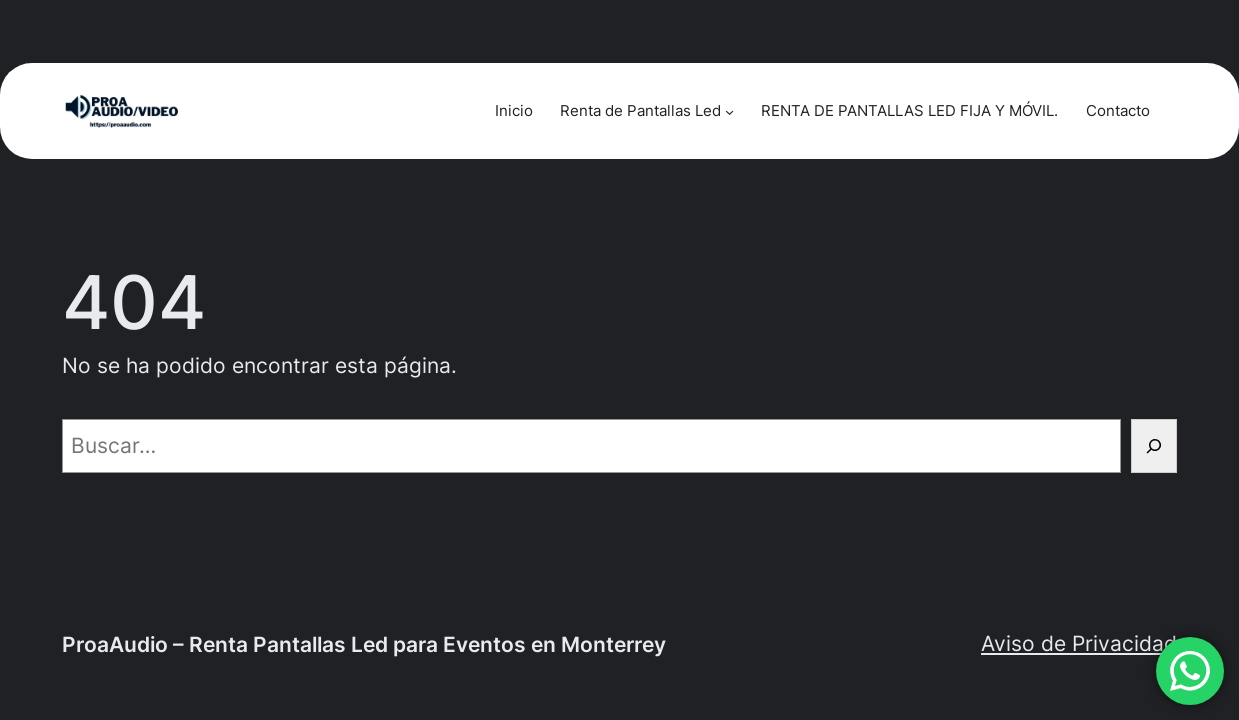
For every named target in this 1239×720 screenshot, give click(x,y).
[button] (1190, 671)
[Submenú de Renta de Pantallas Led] (729, 110)
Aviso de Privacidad (1079, 643)
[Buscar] (1154, 446)
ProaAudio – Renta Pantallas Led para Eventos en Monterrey (364, 644)
